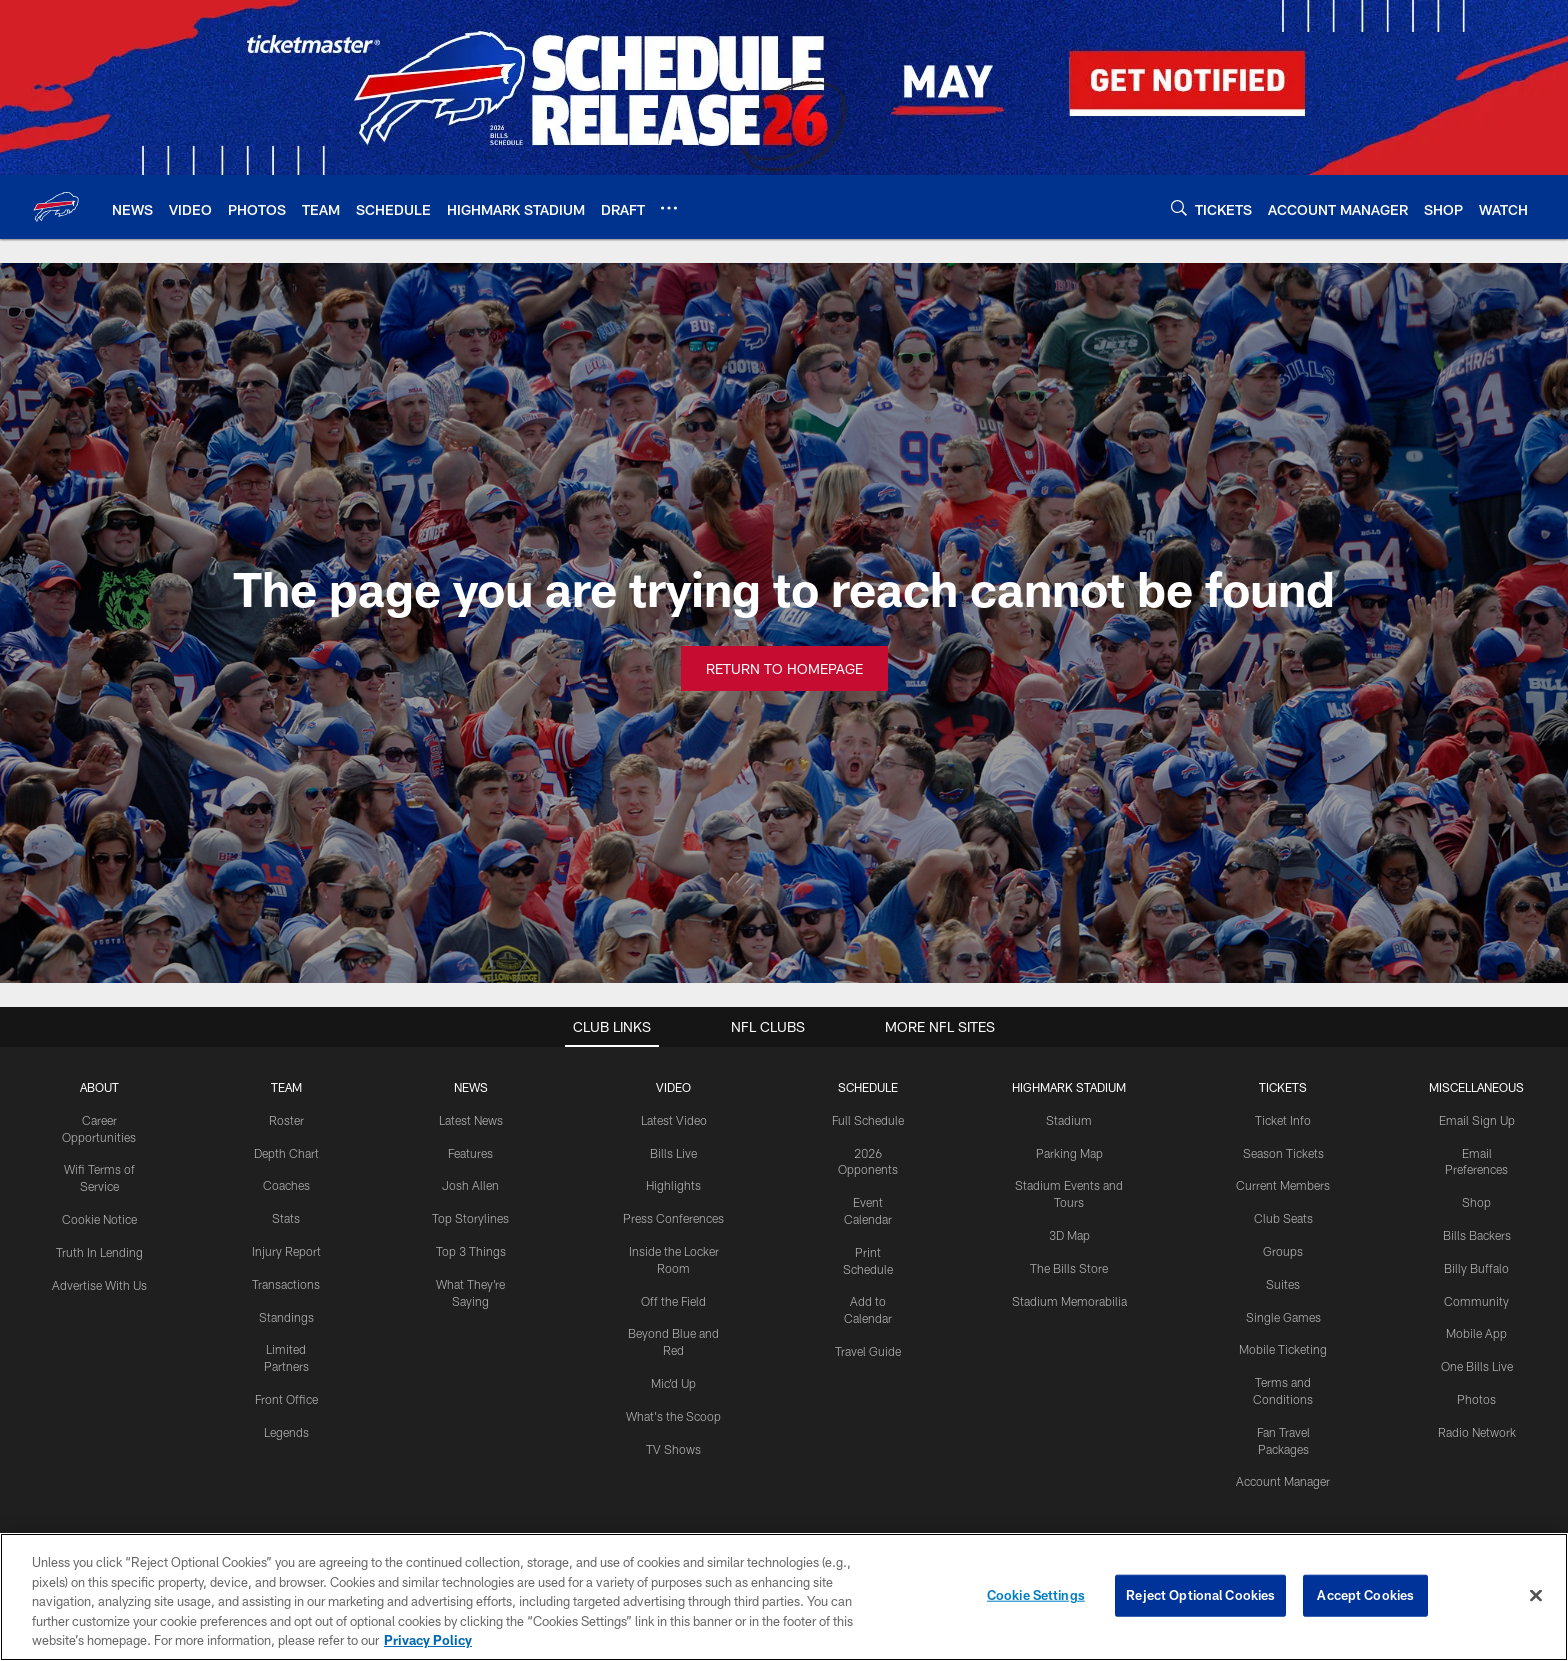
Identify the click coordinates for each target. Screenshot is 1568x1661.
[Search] (1179, 207)
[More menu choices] (669, 208)
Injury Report (286, 1251)
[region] (784, 1597)
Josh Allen (470, 1185)
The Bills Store (1069, 1268)
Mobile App (1476, 1333)
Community (1476, 1301)
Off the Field (673, 1301)
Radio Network (1477, 1432)
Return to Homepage (784, 668)
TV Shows (673, 1449)
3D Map (1069, 1235)
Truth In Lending (99, 1252)
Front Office (286, 1399)
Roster (286, 1120)
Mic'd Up (673, 1383)
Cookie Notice (99, 1219)
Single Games (1283, 1317)
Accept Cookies (1365, 1595)
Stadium (1069, 1120)
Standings (286, 1317)
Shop (1476, 1202)
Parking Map (1069, 1153)
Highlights (673, 1185)
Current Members (1283, 1185)
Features (470, 1153)
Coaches (286, 1185)
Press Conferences (673, 1218)
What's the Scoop (673, 1416)
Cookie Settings (1036, 1595)
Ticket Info (1283, 1120)
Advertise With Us (99, 1285)
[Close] (1536, 1596)
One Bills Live (1477, 1366)
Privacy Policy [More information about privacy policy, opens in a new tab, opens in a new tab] (428, 1640)
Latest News (471, 1120)
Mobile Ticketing (1283, 1349)
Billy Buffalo (1476, 1268)
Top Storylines (470, 1218)
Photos (1476, 1399)
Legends (286, 1432)
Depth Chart (286, 1153)
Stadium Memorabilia (1069, 1301)
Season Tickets (1283, 1153)
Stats (286, 1218)
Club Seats (1283, 1218)
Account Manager (1283, 1481)
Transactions (286, 1284)
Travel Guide (868, 1351)
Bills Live (673, 1153)
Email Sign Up (1477, 1120)
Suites (1283, 1284)
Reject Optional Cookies (1200, 1595)
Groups (1283, 1251)
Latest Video (674, 1120)
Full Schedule (868, 1120)
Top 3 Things (471, 1251)
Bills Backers (1477, 1235)
